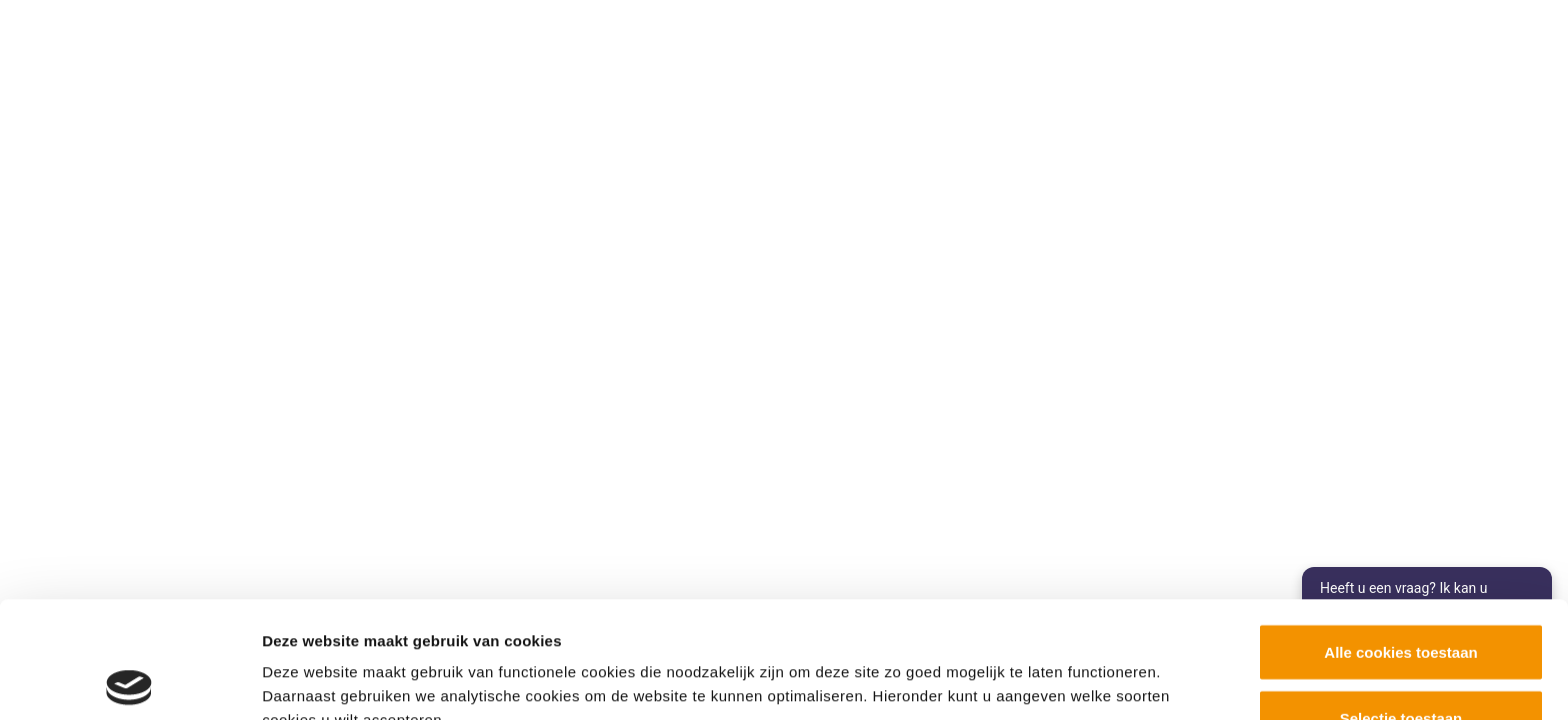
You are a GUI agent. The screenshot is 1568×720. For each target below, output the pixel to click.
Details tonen (1080, 668)
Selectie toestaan (1401, 601)
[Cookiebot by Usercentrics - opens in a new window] (129, 681)
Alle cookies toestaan (1400, 535)
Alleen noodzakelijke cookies (1401, 666)
